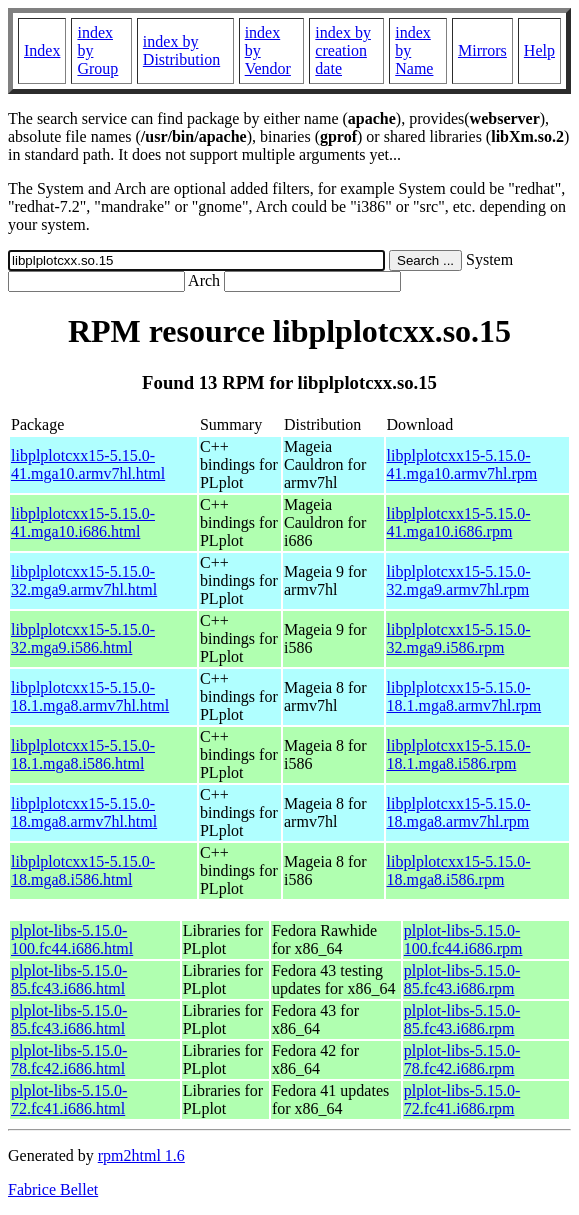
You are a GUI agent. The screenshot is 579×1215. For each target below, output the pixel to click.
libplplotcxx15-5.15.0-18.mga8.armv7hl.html (84, 812)
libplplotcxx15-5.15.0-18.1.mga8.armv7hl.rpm (464, 696)
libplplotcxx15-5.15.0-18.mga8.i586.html (83, 870)
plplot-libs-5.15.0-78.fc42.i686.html (69, 1059)
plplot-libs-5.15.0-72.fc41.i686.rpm (462, 1099)
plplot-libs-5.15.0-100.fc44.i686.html (72, 939)
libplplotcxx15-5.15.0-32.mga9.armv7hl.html (84, 580)
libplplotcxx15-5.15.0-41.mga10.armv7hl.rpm (462, 464)
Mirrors (482, 50)
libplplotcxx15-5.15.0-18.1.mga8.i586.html (83, 754)
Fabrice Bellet (53, 1189)
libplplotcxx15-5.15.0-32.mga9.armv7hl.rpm (459, 580)
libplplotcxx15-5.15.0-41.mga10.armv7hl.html (88, 464)
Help (539, 50)
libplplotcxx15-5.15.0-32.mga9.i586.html (83, 638)
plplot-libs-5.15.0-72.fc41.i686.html (69, 1099)
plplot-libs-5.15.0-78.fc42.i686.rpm (462, 1059)
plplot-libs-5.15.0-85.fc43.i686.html (69, 979)
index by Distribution (181, 50)
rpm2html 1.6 (141, 1155)
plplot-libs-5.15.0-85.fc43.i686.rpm (462, 979)
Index (42, 50)
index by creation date (343, 50)
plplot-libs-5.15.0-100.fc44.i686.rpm (463, 939)
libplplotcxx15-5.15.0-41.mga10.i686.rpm (459, 522)
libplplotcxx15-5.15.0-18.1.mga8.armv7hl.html (90, 696)
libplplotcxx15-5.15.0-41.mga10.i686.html (83, 522)
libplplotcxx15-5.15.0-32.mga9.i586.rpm (459, 638)
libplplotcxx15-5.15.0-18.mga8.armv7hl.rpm (459, 812)
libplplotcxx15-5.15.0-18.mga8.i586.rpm (459, 870)
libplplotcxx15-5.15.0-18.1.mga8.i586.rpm (459, 754)
